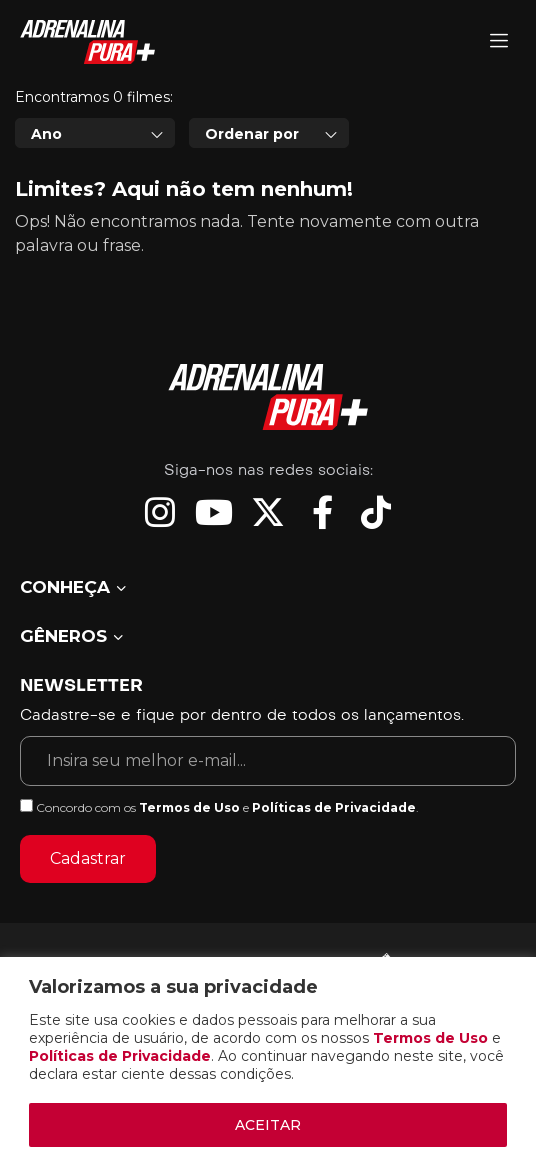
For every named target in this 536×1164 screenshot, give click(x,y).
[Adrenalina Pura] (499, 42)
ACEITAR (268, 1125)
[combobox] (95, 133)
